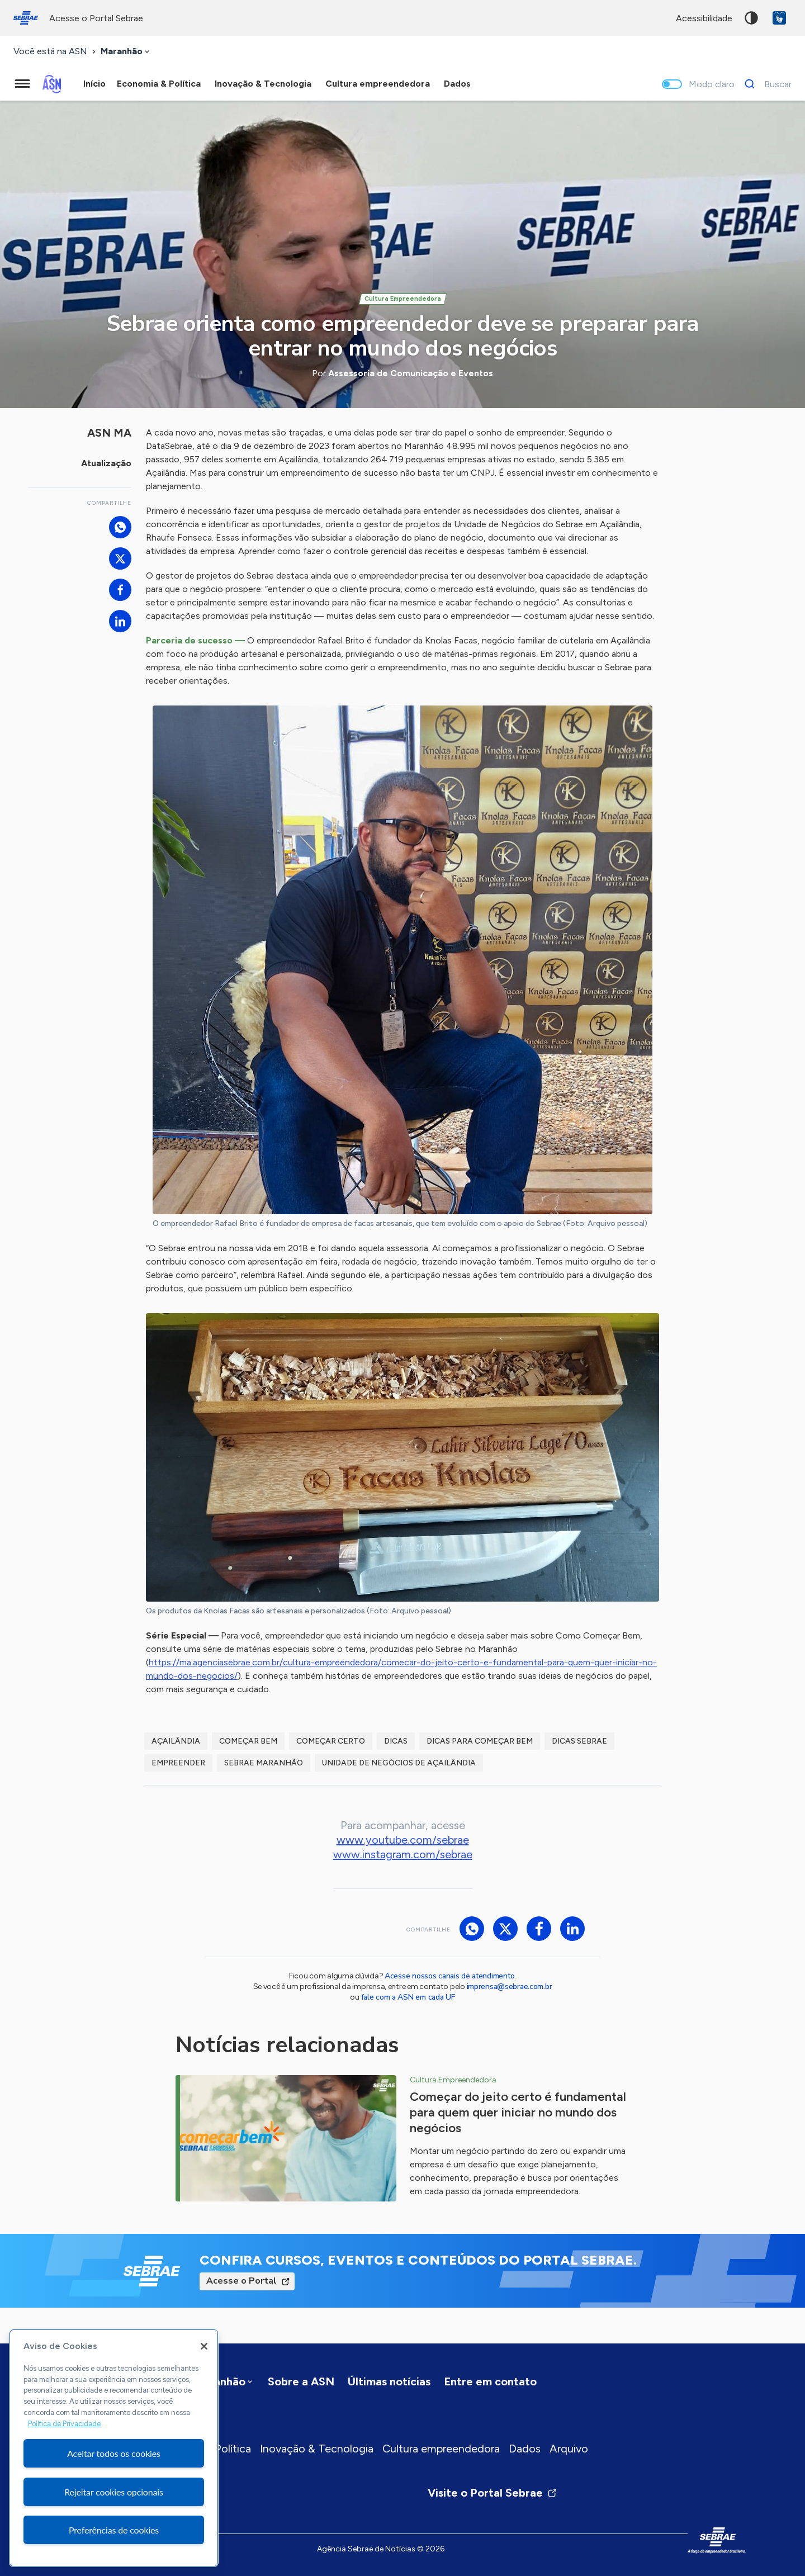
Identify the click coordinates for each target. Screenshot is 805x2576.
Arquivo (569, 2448)
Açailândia (175, 1741)
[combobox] (126, 51)
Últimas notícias (389, 2381)
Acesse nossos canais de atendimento (449, 1976)
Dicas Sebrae (579, 1741)
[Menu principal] (22, 84)
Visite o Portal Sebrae (492, 2493)
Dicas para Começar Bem (480, 1741)
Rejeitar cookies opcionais (113, 2492)
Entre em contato (490, 2381)
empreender (178, 1763)
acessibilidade (704, 18)
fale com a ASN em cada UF (408, 1997)
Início (94, 83)
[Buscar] (765, 84)
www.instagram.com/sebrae (402, 1854)
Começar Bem (248, 1741)
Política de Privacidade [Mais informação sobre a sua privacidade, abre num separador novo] (64, 2423)
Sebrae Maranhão (263, 1763)
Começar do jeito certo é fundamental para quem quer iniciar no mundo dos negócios (518, 2112)
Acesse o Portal (241, 2281)
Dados (525, 2448)
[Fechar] (204, 2346)
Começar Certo (330, 1741)
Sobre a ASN (301, 2381)
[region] (114, 2448)
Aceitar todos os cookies (113, 2453)
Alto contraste (751, 18)
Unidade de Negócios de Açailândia (399, 1763)
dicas (396, 1741)
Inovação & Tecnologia (316, 2448)
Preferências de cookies (114, 2530)
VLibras (779, 18)
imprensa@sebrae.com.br (509, 1986)
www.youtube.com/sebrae (403, 1839)
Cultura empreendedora (441, 2448)
